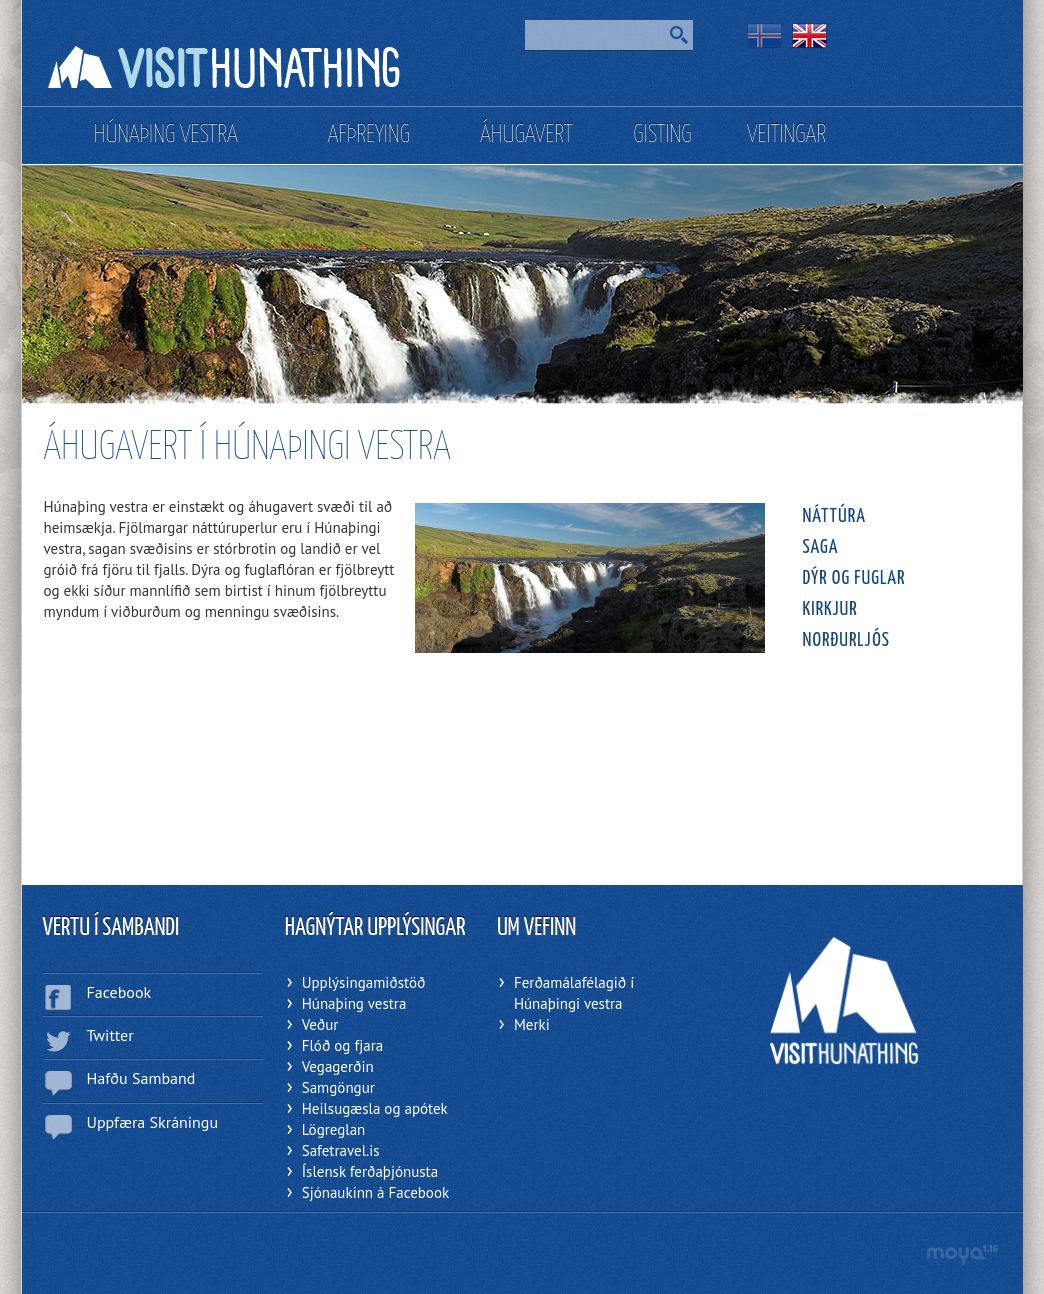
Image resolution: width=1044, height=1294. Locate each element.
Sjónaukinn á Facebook (375, 1192)
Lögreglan (334, 1129)
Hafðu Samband (141, 1078)
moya (961, 1254)
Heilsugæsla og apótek (375, 1108)
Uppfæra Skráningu (153, 1122)
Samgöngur (338, 1087)
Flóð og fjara (342, 1045)
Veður (320, 1024)
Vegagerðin (338, 1066)
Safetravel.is (341, 1150)
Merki (532, 1024)
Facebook (119, 992)
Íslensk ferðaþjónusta (370, 1171)
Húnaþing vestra (354, 1003)
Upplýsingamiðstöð (364, 982)
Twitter (110, 1035)
